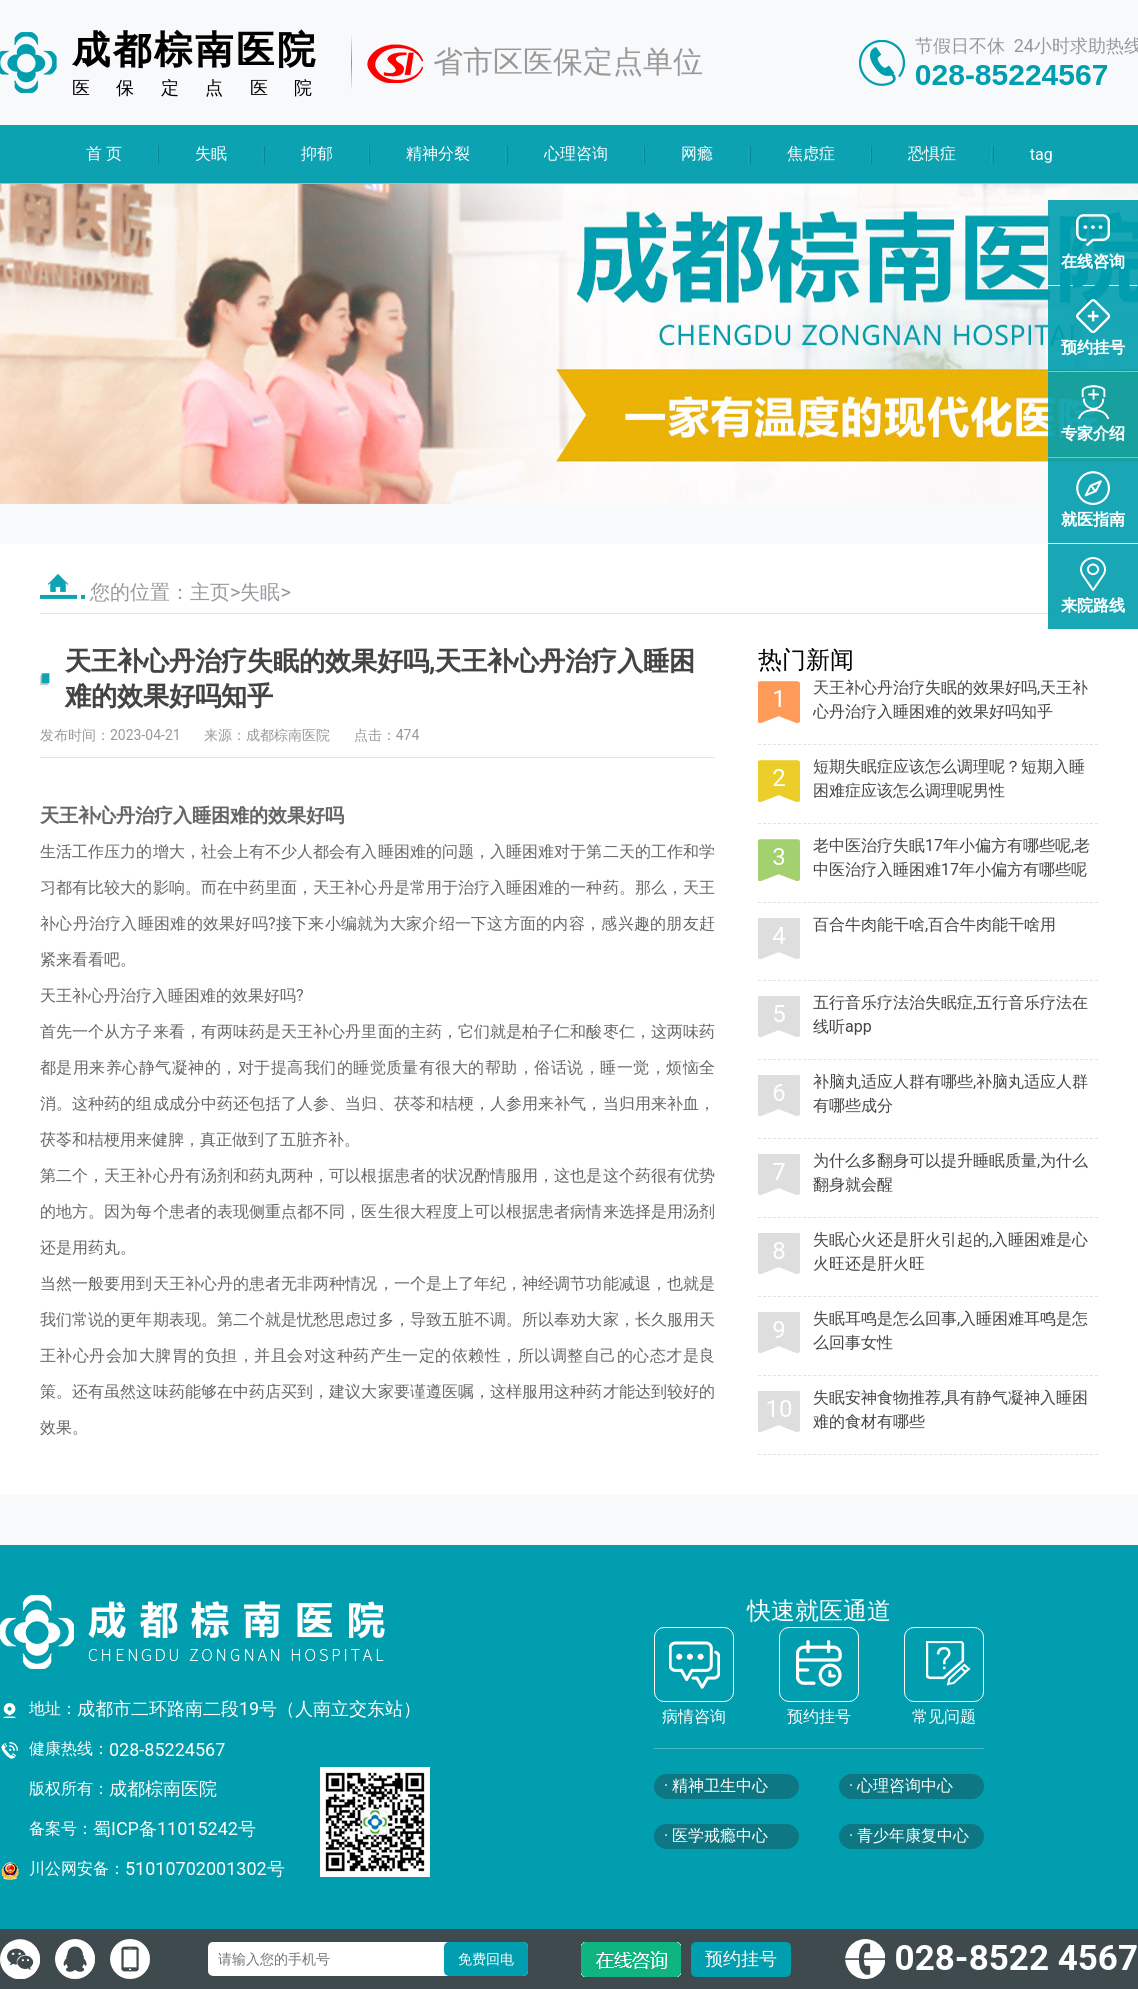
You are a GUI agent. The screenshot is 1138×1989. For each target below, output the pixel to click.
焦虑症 (810, 153)
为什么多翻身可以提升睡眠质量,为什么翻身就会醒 (950, 1172)
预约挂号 (741, 1958)
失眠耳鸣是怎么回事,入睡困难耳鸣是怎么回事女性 (950, 1330)
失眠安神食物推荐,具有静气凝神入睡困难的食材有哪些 (950, 1409)
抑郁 (317, 153)
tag (1040, 154)
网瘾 (697, 153)
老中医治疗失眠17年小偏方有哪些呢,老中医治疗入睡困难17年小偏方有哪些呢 (951, 857)
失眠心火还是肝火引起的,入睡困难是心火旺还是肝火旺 (950, 1251)
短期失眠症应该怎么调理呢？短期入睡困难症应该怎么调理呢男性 (949, 778)
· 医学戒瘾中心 (716, 1835)
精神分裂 (438, 153)
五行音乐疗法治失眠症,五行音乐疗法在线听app (950, 1014)
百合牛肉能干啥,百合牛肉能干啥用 (934, 924)
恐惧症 (932, 153)
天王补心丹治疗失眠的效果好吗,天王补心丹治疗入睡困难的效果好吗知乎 (950, 699)
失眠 (211, 153)
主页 (210, 592)
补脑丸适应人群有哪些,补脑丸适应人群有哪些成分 (950, 1093)
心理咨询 (576, 153)
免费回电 (486, 1959)
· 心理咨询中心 (901, 1785)
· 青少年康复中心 (909, 1835)
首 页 (104, 153)
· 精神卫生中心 (716, 1785)
